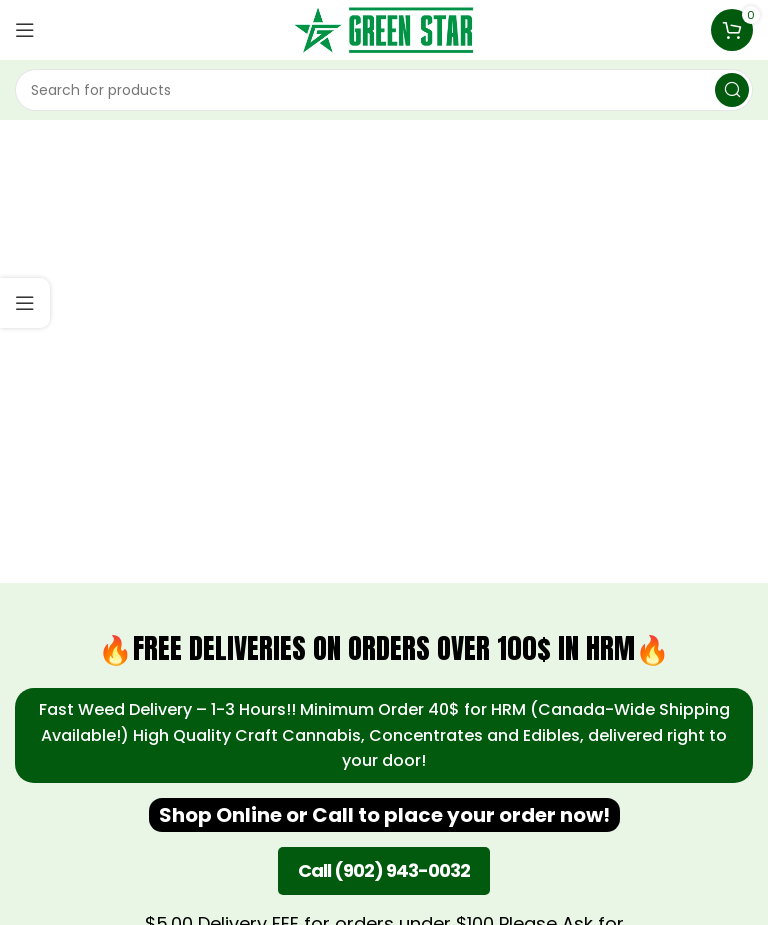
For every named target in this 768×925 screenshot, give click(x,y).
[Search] (384, 90)
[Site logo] (384, 28)
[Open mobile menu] (25, 30)
